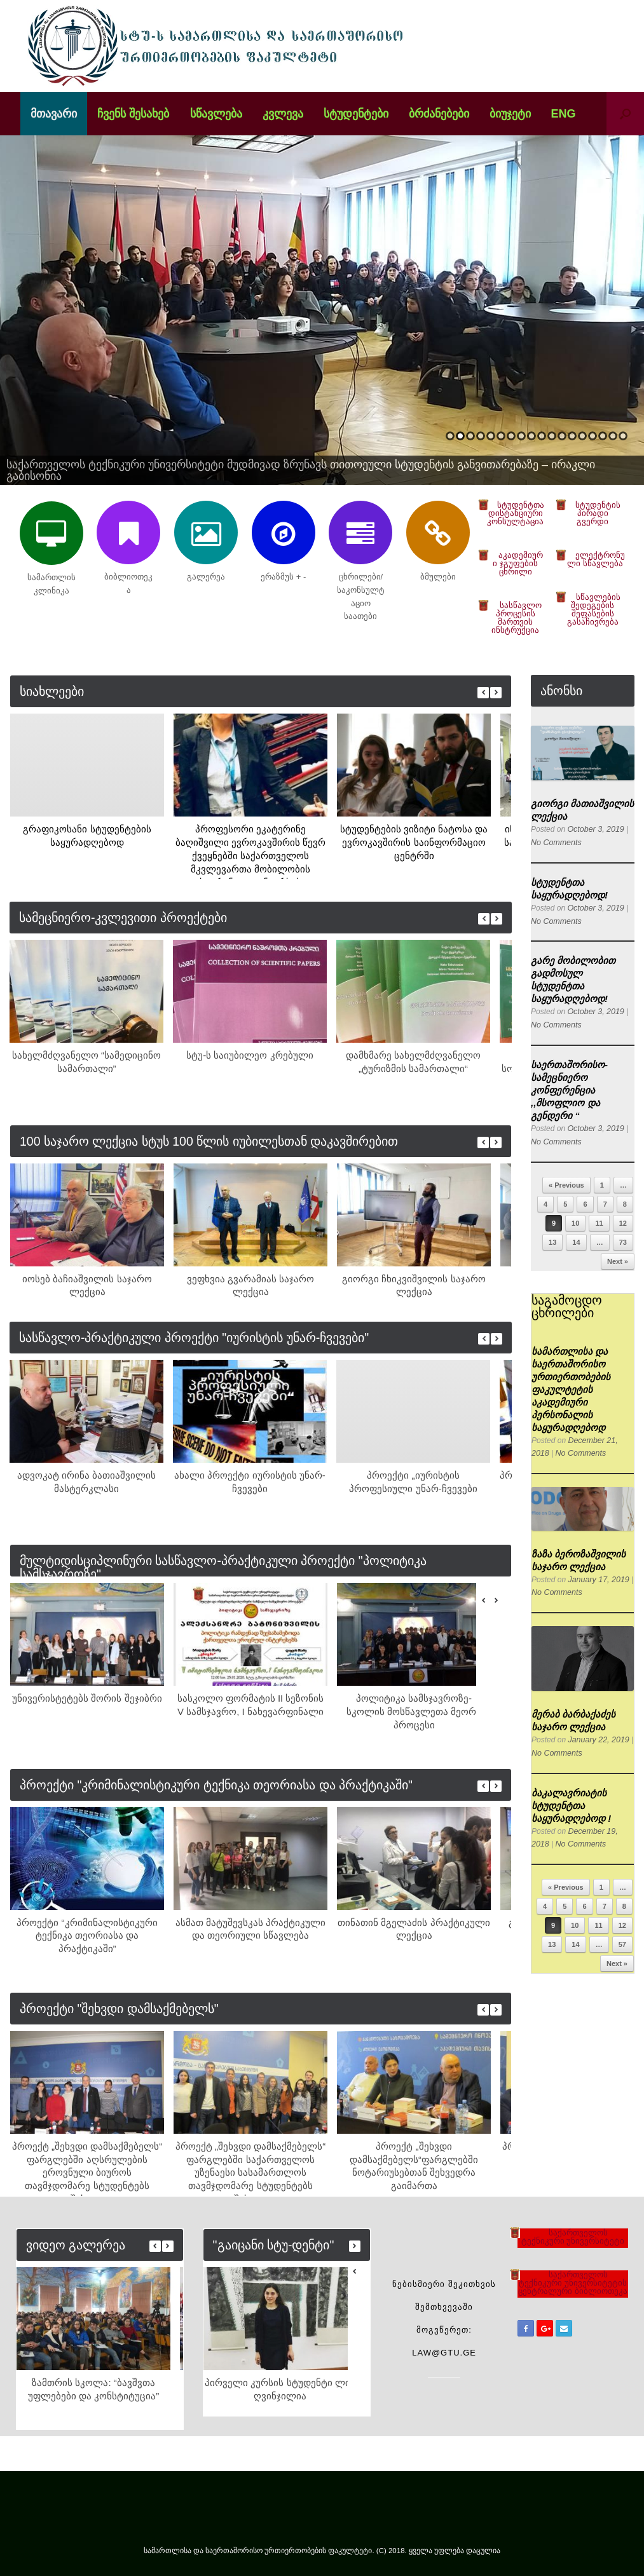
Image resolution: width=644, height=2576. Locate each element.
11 (551, 435)
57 (622, 1944)
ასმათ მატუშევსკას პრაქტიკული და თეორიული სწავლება (250, 1929)
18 (623, 435)
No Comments (555, 842)
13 (572, 435)
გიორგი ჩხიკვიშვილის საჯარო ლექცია (413, 1285)
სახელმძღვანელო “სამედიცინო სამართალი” (86, 1062)
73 (623, 1242)
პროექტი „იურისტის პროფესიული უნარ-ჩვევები (413, 1482)
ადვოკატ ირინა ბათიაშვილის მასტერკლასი (86, 1482)
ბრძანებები (439, 113)
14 (582, 435)
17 (612, 435)
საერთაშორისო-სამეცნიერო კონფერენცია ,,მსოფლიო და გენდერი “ (569, 1090)
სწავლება (216, 113)
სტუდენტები (356, 113)
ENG (563, 113)
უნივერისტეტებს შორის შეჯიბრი (86, 1698)
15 (592, 435)
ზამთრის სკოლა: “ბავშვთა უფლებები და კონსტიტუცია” (93, 2389)
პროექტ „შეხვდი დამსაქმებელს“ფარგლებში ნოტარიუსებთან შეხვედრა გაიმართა (414, 2166)
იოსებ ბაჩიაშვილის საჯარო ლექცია (86, 1285)
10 (541, 435)
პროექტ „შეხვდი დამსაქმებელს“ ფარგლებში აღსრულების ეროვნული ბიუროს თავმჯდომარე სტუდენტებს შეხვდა (87, 2168)
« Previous (566, 1185)
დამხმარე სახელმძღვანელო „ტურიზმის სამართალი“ (413, 1062)
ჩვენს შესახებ (133, 113)
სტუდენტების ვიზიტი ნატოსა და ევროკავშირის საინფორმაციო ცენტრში (414, 842)
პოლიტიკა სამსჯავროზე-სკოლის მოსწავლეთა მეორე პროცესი (413, 1711)
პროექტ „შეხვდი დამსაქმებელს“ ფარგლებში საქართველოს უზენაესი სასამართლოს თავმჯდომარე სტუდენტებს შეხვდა (250, 2168)
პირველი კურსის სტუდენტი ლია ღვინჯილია (280, 2389)
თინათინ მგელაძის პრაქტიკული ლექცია (414, 1929)
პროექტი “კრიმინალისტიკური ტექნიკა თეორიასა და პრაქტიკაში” (87, 1936)
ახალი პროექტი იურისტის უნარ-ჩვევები (249, 1482)
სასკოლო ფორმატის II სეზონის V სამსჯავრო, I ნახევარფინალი (250, 1705)
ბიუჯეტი (510, 113)
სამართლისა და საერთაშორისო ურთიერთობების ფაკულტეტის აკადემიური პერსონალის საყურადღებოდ (570, 1389)
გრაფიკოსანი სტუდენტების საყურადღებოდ (87, 836)
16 (602, 435)
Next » (617, 1261)
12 (562, 435)
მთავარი (54, 113)
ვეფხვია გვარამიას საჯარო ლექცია (250, 1285)
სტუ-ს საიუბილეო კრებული (249, 1055)
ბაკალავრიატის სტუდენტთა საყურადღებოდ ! (571, 1805)
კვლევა (283, 113)
